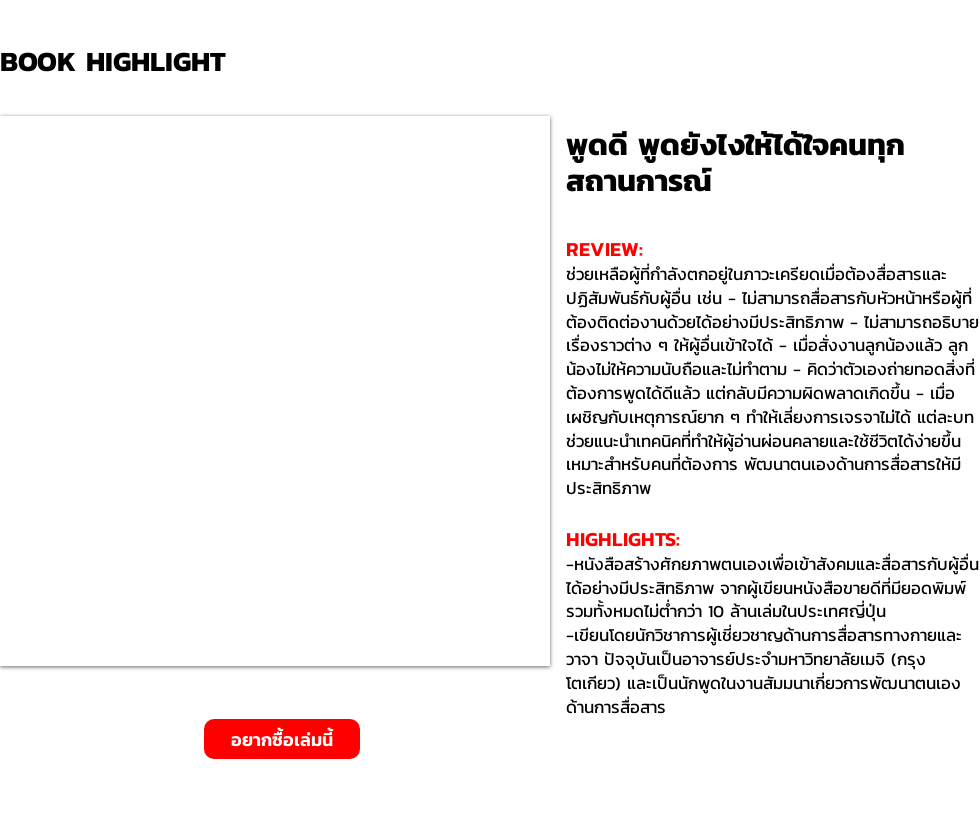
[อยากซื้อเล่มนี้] (282, 739)
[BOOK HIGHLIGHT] (120, 61)
